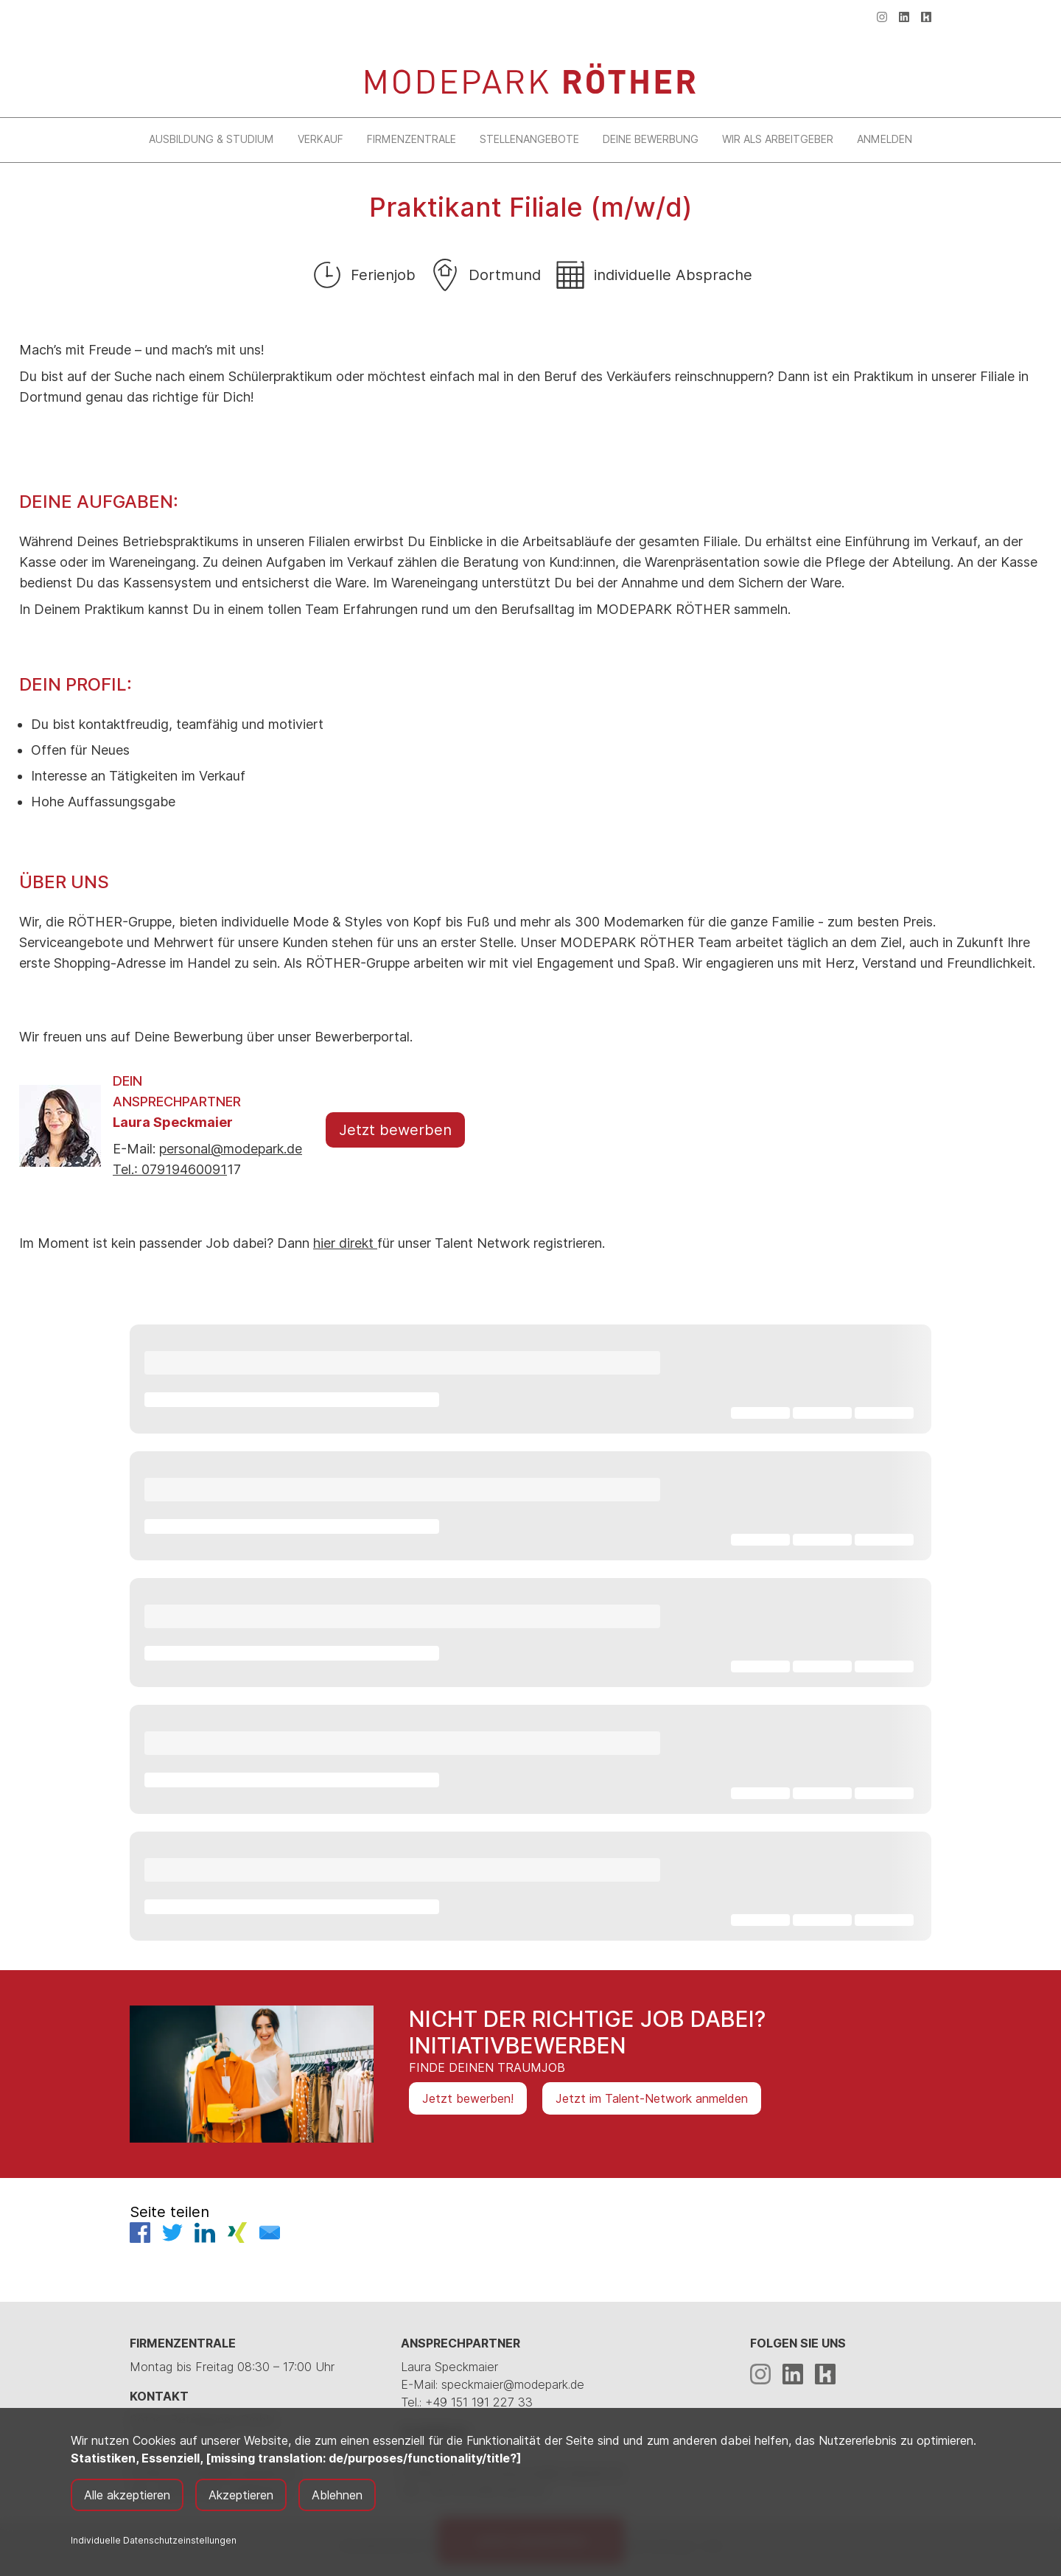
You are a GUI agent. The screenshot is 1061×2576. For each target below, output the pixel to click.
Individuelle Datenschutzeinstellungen (154, 2540)
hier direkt (345, 1243)
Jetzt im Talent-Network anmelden (652, 2098)
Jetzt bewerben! (468, 2098)
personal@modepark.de (230, 1148)
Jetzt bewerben (395, 1130)
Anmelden (884, 139)
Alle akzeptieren (127, 2495)
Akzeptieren (241, 2495)
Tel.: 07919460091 (170, 1169)
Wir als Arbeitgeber (777, 139)
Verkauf (320, 139)
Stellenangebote (529, 139)
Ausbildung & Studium (211, 139)
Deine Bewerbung (650, 139)
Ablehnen (337, 2495)
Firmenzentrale (411, 139)
